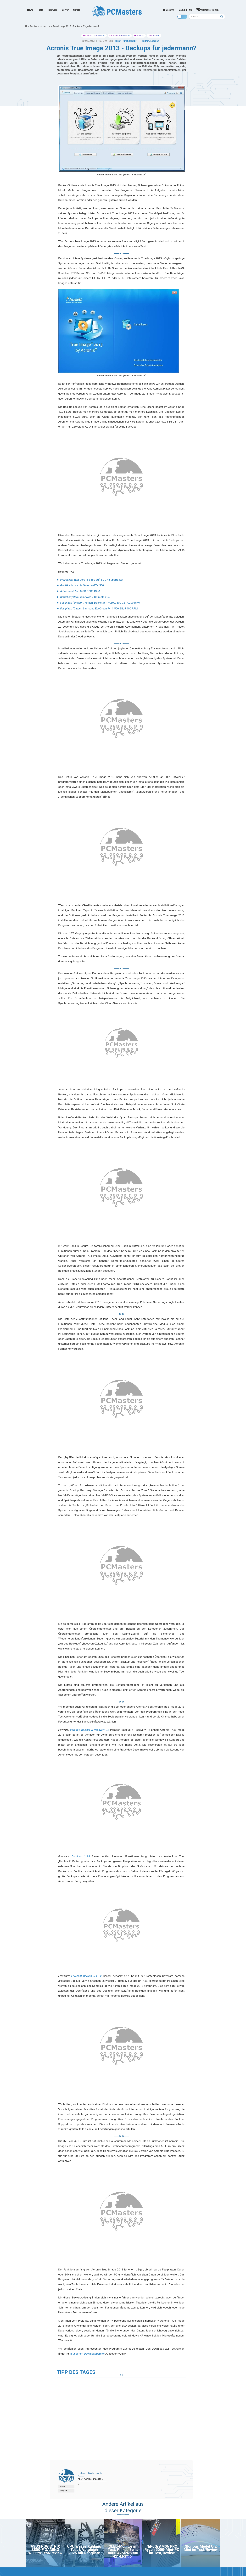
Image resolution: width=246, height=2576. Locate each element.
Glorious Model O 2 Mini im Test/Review (201, 2548)
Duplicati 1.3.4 (81, 1856)
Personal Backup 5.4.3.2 (86, 1976)
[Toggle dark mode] (182, 17)
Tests (40, 10)
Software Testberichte (94, 35)
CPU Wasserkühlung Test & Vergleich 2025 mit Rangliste (84, 2549)
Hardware (52, 10)
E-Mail (62, 2486)
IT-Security (168, 10)
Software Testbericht (119, 35)
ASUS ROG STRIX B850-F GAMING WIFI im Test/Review (45, 2549)
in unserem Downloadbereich (87, 2353)
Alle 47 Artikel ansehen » (90, 2479)
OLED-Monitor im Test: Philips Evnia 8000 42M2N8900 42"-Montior (123, 2551)
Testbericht (36, 26)
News (30, 10)
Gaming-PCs (185, 10)
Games (76, 10)
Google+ (63, 2490)
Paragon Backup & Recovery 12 (89, 1729)
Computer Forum (207, 9)
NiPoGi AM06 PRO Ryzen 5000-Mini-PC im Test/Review (162, 2549)
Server (65, 10)
